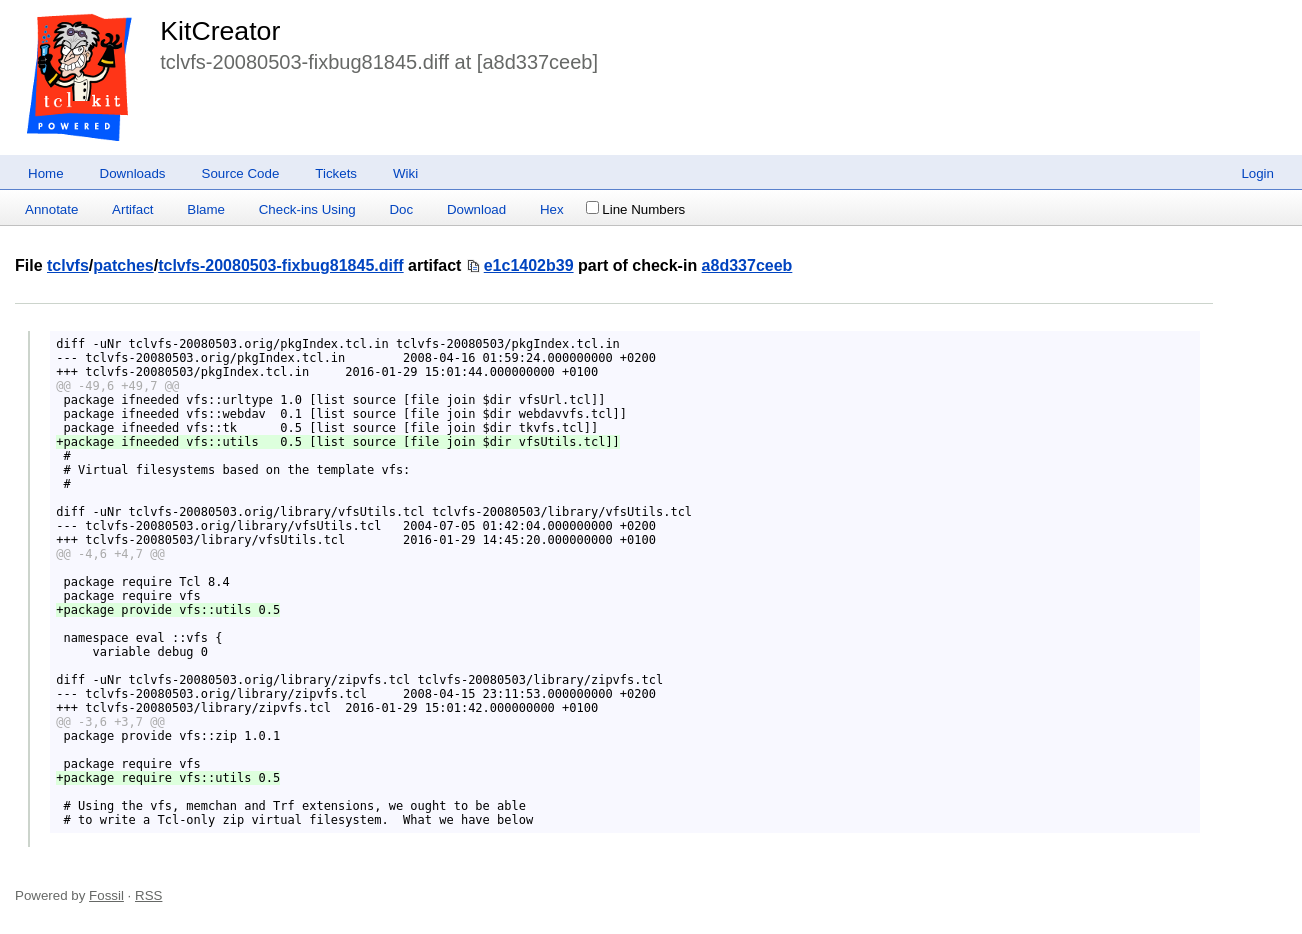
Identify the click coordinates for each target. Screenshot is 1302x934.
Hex (552, 209)
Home (46, 173)
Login (1257, 173)
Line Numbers (635, 209)
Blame (206, 209)
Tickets (336, 173)
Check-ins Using (307, 209)
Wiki (405, 173)
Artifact (132, 209)
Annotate (51, 209)
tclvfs (68, 265)
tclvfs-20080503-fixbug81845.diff (280, 265)
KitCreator (220, 31)
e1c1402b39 (529, 265)
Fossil (106, 895)
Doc (401, 209)
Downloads (133, 173)
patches (123, 265)
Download (476, 209)
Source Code (241, 173)
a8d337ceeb (747, 265)
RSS (148, 895)
